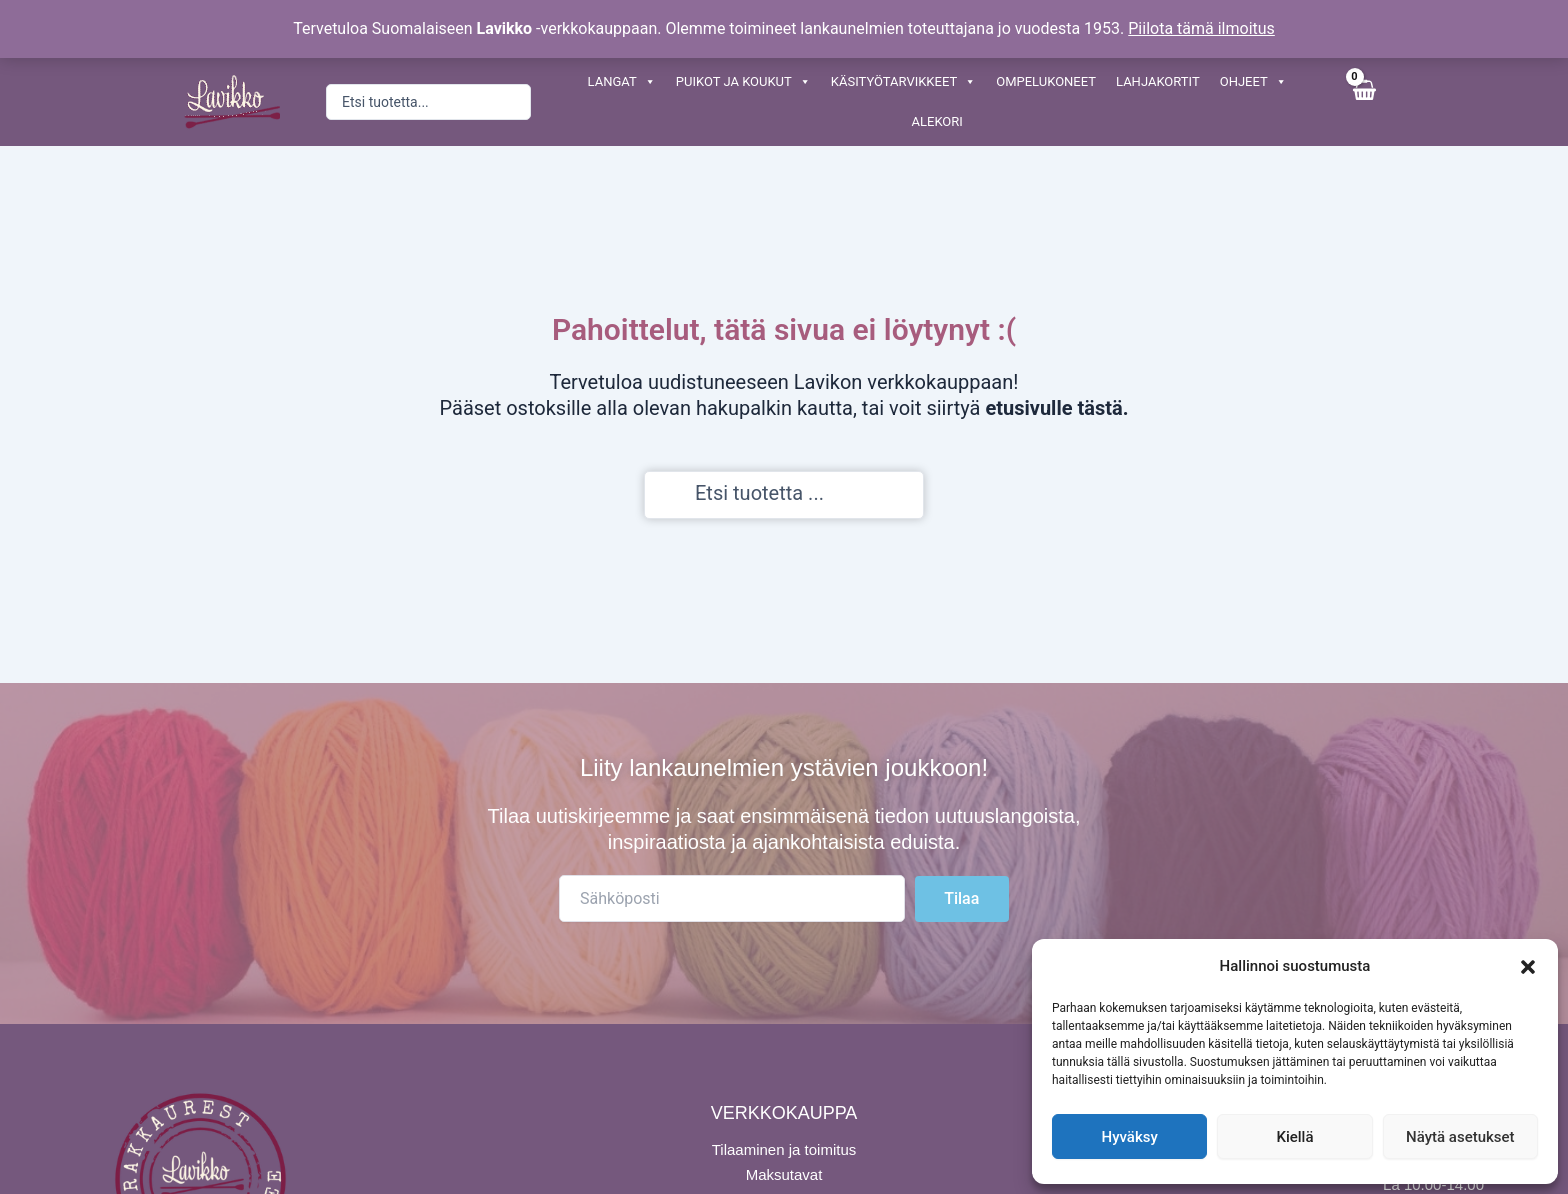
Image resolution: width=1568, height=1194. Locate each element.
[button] (1528, 967)
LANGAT (622, 82)
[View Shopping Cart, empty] (1363, 101)
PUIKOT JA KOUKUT (743, 82)
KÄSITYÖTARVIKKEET (903, 82)
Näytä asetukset (1460, 1137)
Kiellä (1294, 1137)
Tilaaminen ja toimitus (784, 1149)
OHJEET (1253, 82)
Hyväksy (1130, 1137)
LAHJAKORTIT (1158, 81)
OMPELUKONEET (1046, 81)
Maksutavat (784, 1174)
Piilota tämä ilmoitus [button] (1201, 28)
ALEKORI (937, 121)
